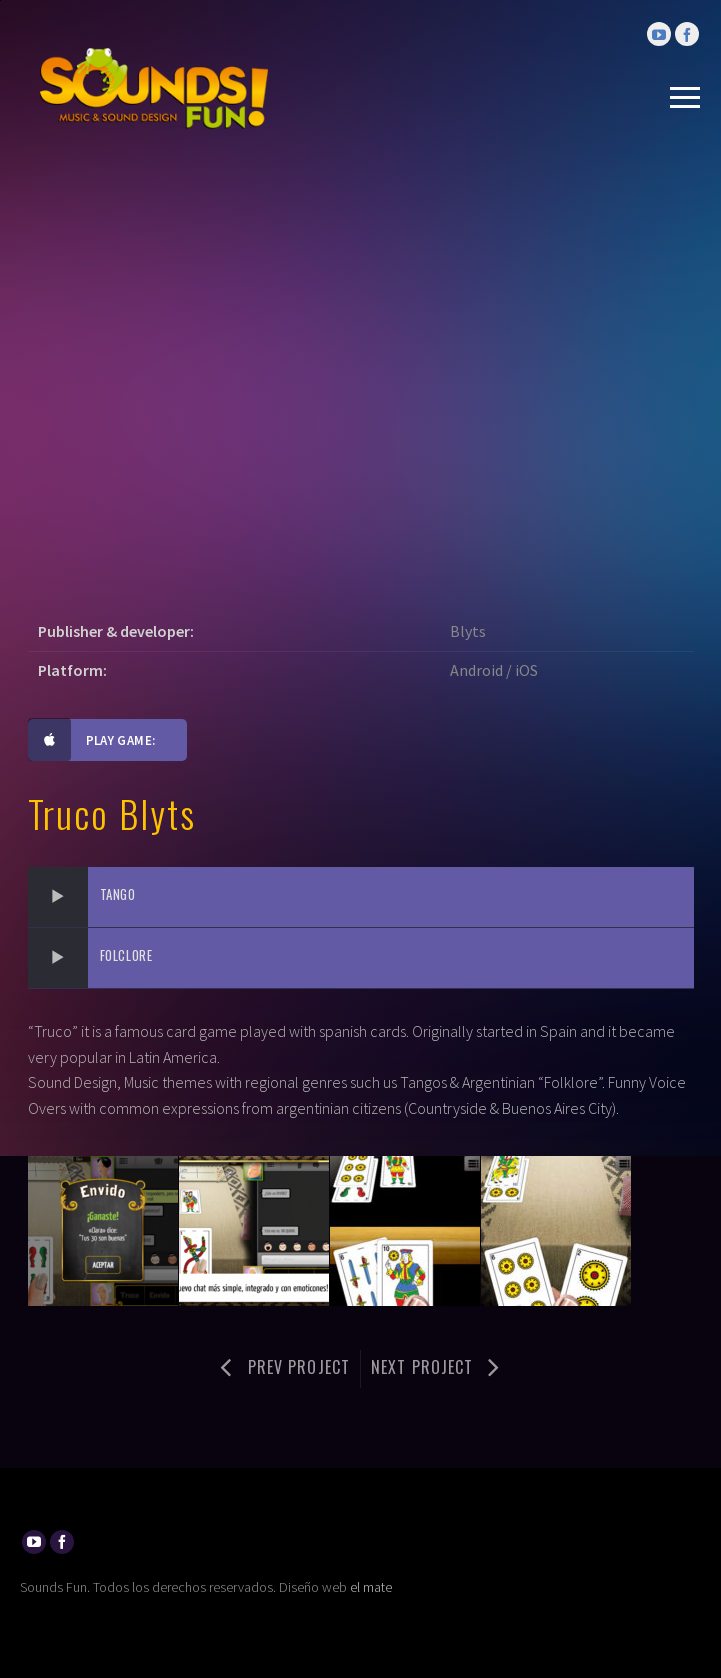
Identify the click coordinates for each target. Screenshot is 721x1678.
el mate (371, 1587)
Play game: (92, 740)
